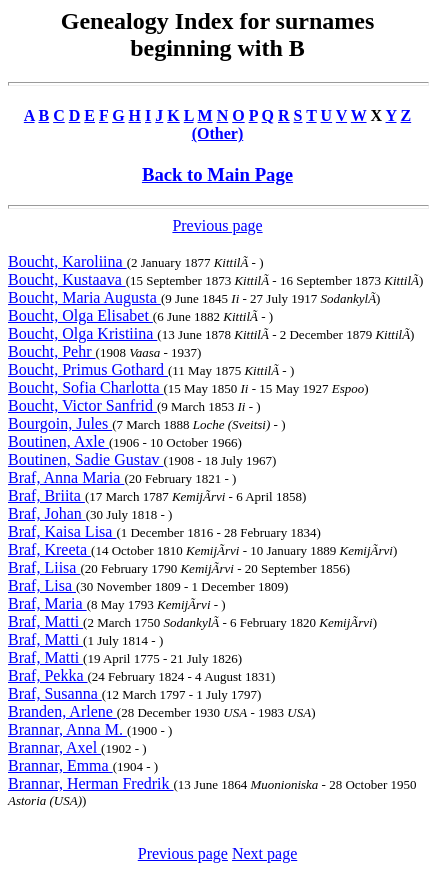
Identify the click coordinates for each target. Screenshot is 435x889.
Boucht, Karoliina (67, 261)
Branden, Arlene (62, 711)
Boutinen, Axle (58, 441)
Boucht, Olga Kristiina (82, 333)
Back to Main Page (217, 174)
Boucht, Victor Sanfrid (82, 405)
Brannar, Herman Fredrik (91, 783)
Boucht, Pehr (52, 351)
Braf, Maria (47, 603)
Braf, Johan (47, 513)
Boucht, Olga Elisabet (80, 315)
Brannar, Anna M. (67, 729)
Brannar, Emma (60, 765)
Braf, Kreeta (49, 549)
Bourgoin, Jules (60, 423)
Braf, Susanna (55, 693)
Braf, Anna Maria (66, 477)
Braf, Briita (46, 495)
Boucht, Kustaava (67, 279)
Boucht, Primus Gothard (88, 369)
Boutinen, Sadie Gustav (86, 459)
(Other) (218, 133)
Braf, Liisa (44, 567)
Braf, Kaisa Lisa (62, 531)
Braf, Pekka (48, 675)
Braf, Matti (45, 621)
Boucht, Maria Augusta (84, 297)
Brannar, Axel (54, 747)
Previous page (217, 225)
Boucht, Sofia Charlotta (86, 387)
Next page (264, 853)
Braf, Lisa (42, 585)
